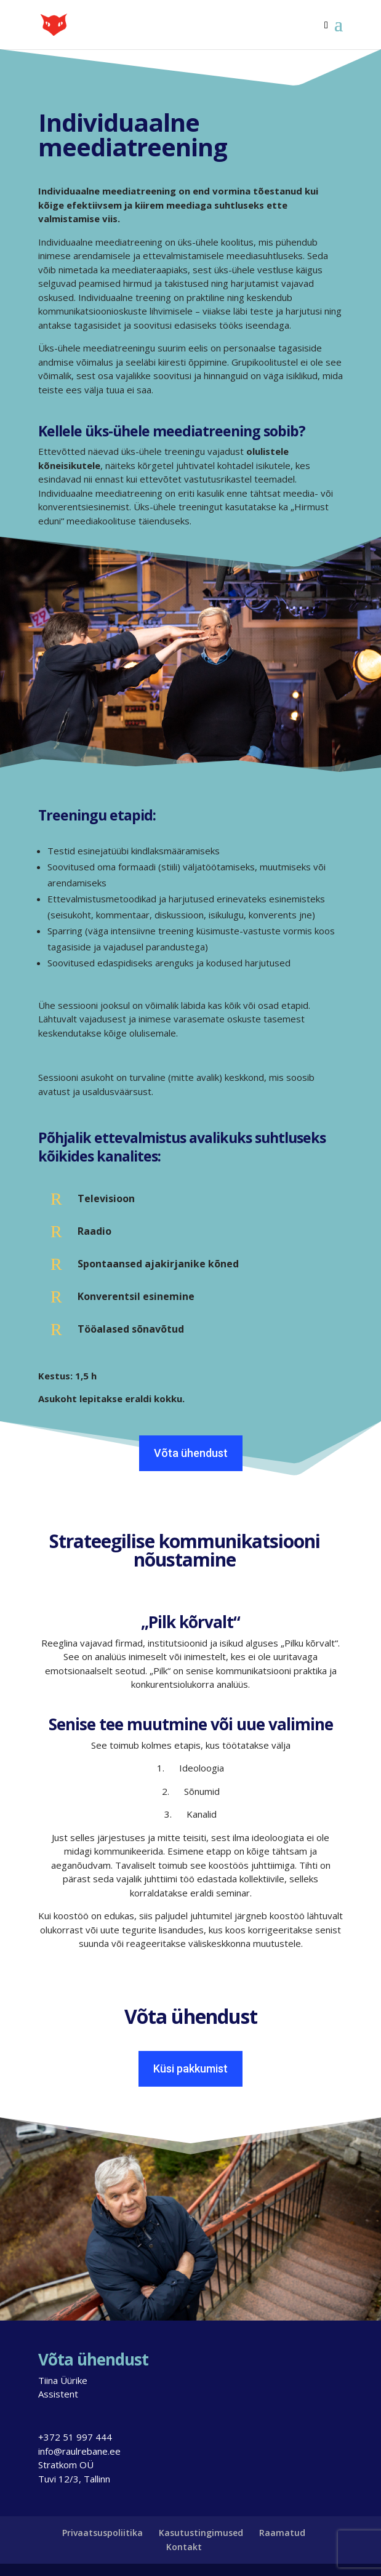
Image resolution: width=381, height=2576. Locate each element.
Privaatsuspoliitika (102, 2532)
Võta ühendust (191, 1452)
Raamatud (282, 2532)
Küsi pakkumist (190, 2068)
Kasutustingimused (201, 2532)
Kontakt (184, 2547)
